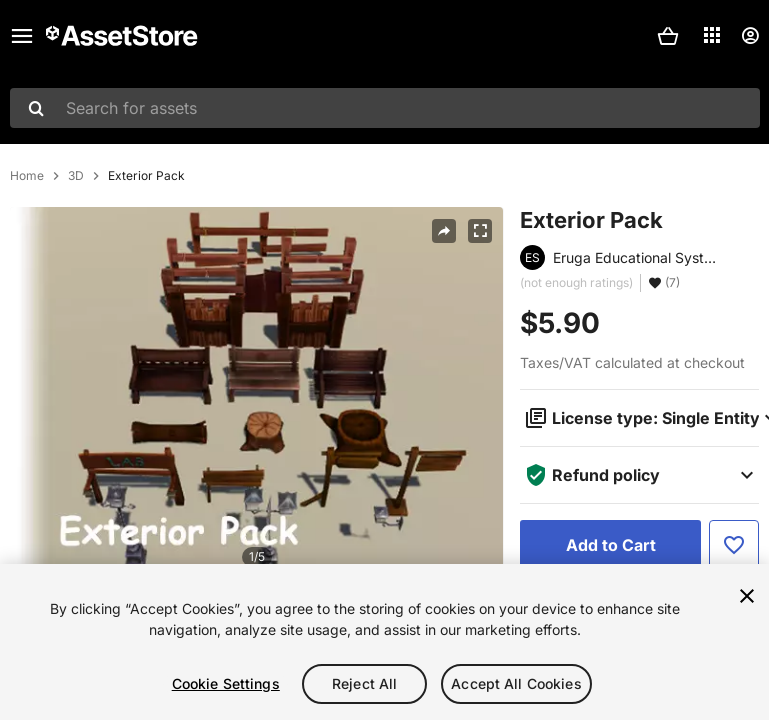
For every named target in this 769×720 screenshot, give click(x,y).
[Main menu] (22, 36)
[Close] (747, 596)
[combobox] (385, 108)
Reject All (364, 683)
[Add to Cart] (610, 545)
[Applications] (712, 35)
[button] (668, 36)
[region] (384, 642)
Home (27, 176)
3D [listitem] (76, 176)
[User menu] (750, 36)
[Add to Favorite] (734, 545)
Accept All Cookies (516, 683)
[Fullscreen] (480, 231)
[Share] (444, 231)
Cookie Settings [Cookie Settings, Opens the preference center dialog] (226, 683)
